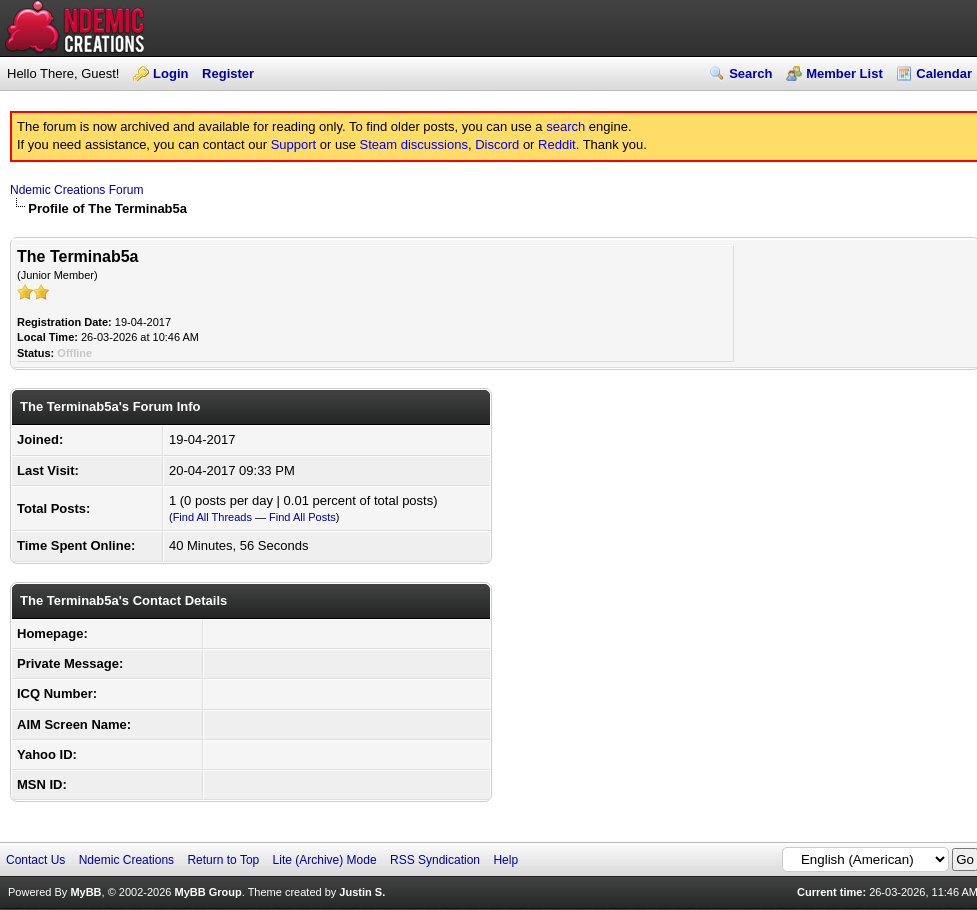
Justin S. (362, 892)
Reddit (557, 144)
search (565, 126)
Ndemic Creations (126, 860)
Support (294, 144)
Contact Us (35, 860)
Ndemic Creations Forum (76, 190)
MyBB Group (207, 892)
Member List (844, 73)
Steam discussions (414, 144)
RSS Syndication (435, 860)
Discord (497, 144)
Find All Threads (212, 517)
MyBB (85, 892)
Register (228, 73)
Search (750, 73)
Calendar (944, 73)
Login (170, 73)
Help (505, 860)
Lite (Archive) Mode (325, 860)
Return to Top (223, 860)
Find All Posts (302, 517)
